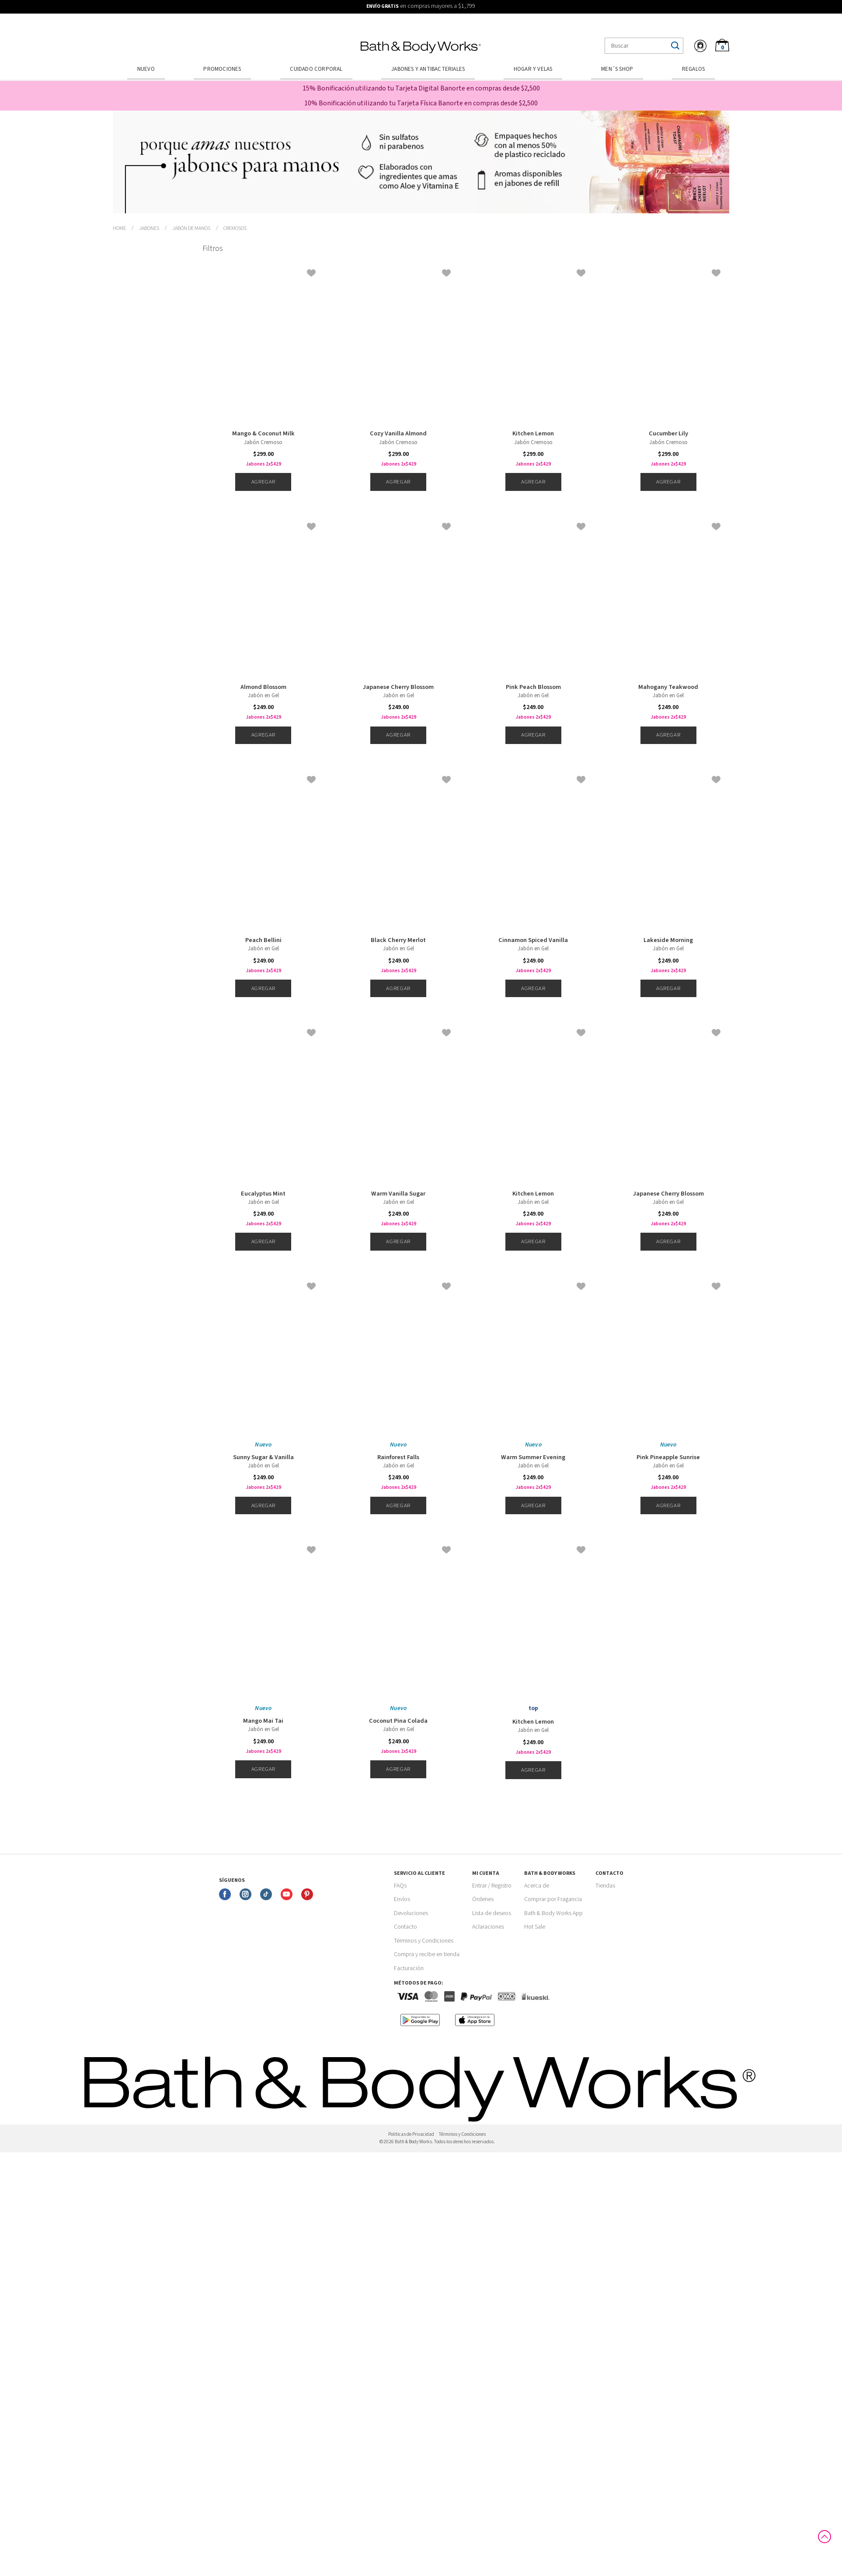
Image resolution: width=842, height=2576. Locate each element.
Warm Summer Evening (533, 1457)
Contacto (405, 1926)
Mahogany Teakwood (668, 687)
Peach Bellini (263, 940)
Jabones (149, 228)
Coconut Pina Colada (398, 1721)
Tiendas (605, 1885)
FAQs (400, 1885)
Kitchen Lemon (533, 433)
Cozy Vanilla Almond (398, 433)
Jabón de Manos (191, 228)
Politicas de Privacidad (411, 2134)
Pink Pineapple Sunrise (668, 1457)
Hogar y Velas (533, 69)
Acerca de (536, 1885)
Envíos (402, 1899)
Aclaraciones (488, 1926)
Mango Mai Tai (263, 1721)
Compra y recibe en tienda (426, 1954)
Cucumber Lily (668, 433)
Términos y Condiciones (423, 1940)
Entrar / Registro (491, 1885)
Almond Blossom (263, 687)
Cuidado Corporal (316, 69)
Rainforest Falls (398, 1457)
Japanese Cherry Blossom (398, 687)
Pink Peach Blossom (533, 687)
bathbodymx (119, 228)
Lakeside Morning (668, 940)
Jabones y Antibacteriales (428, 69)
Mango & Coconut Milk (263, 433)
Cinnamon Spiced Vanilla (533, 940)
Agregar (263, 482)
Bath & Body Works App (553, 1913)
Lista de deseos (491, 1913)
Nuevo (146, 69)
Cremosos (235, 228)
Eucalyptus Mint (263, 1193)
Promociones (222, 69)
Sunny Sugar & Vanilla (263, 1457)
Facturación (409, 1968)
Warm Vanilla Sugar (398, 1193)
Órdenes (483, 1899)
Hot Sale (534, 1926)
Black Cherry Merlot (398, 940)
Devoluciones (411, 1913)
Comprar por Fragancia (553, 1899)
